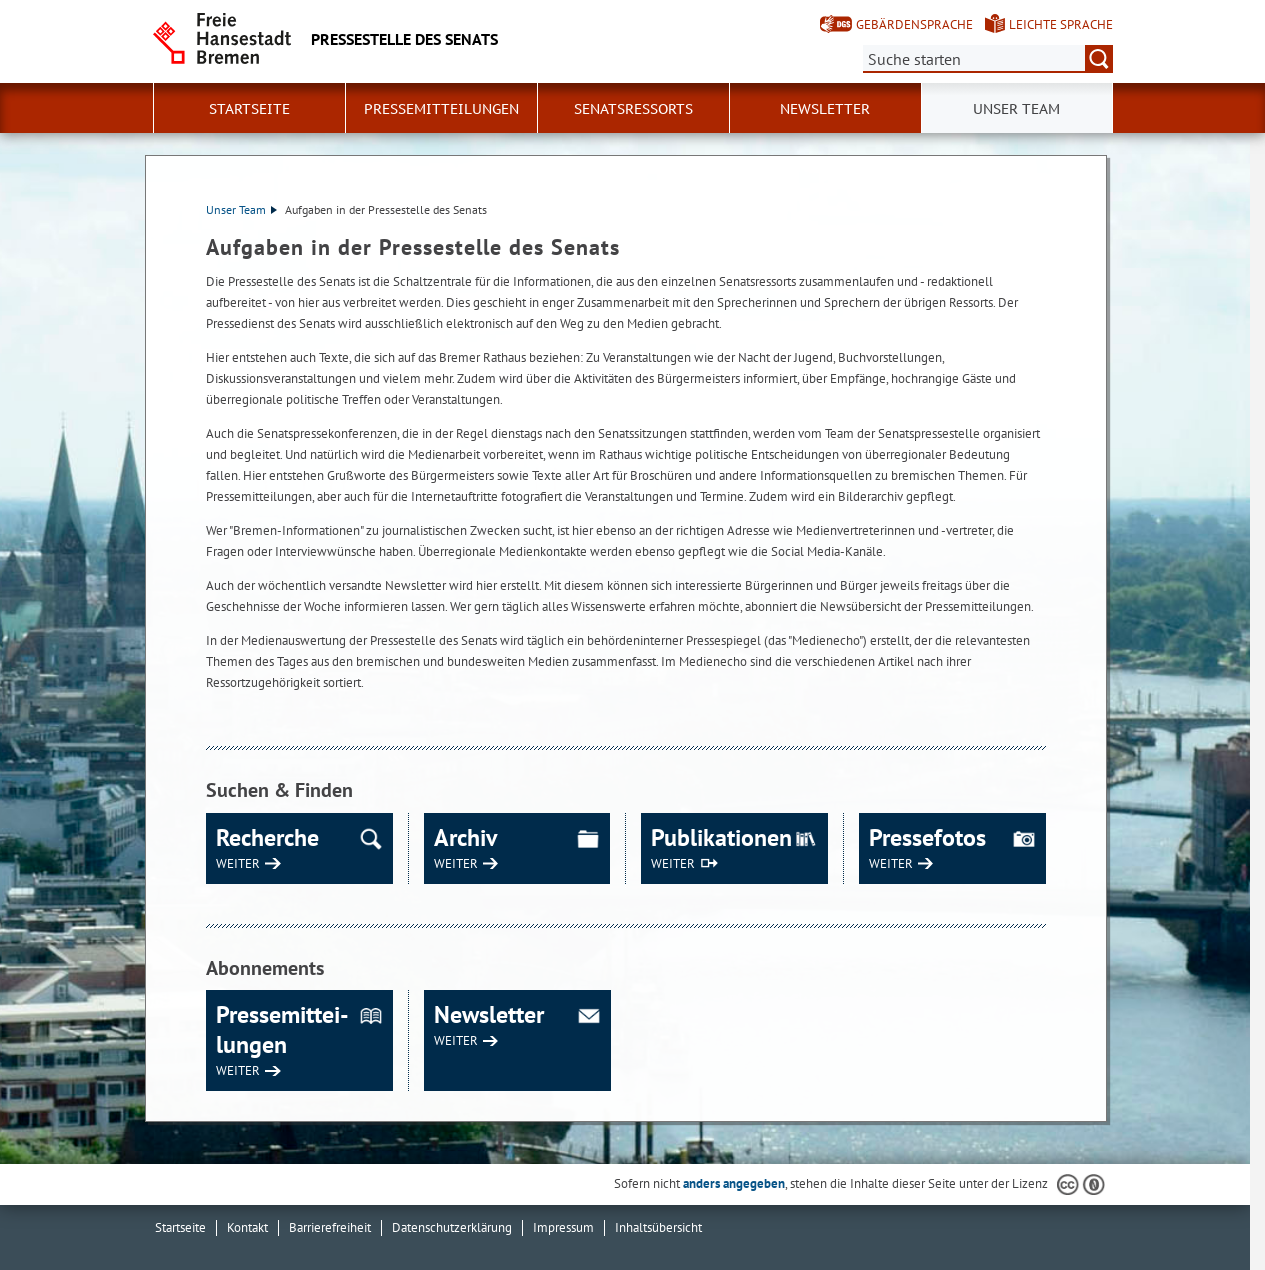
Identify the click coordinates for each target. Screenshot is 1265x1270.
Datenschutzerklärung (452, 1227)
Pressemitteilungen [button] (441, 109)
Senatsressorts (633, 109)
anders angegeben (734, 1183)
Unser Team (241, 209)
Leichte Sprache (1061, 24)
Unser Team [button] (1016, 109)
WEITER (238, 863)
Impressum (563, 1227)
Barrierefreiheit (330, 1227)
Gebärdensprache (914, 24)
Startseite (249, 109)
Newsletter (825, 109)
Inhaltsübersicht (658, 1227)
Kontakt (247, 1227)
